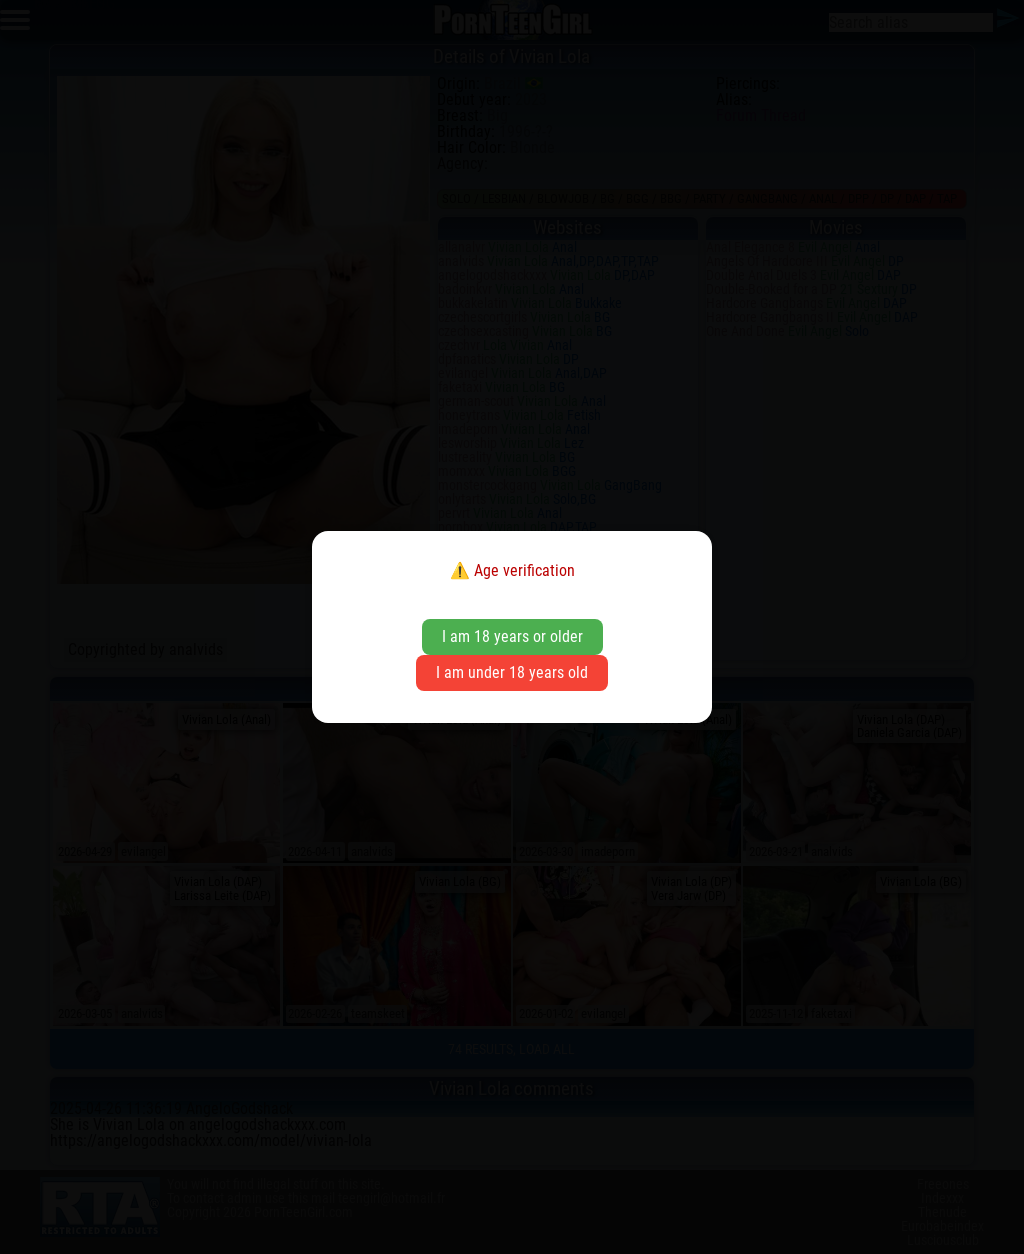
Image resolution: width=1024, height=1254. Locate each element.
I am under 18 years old (512, 672)
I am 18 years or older (512, 636)
